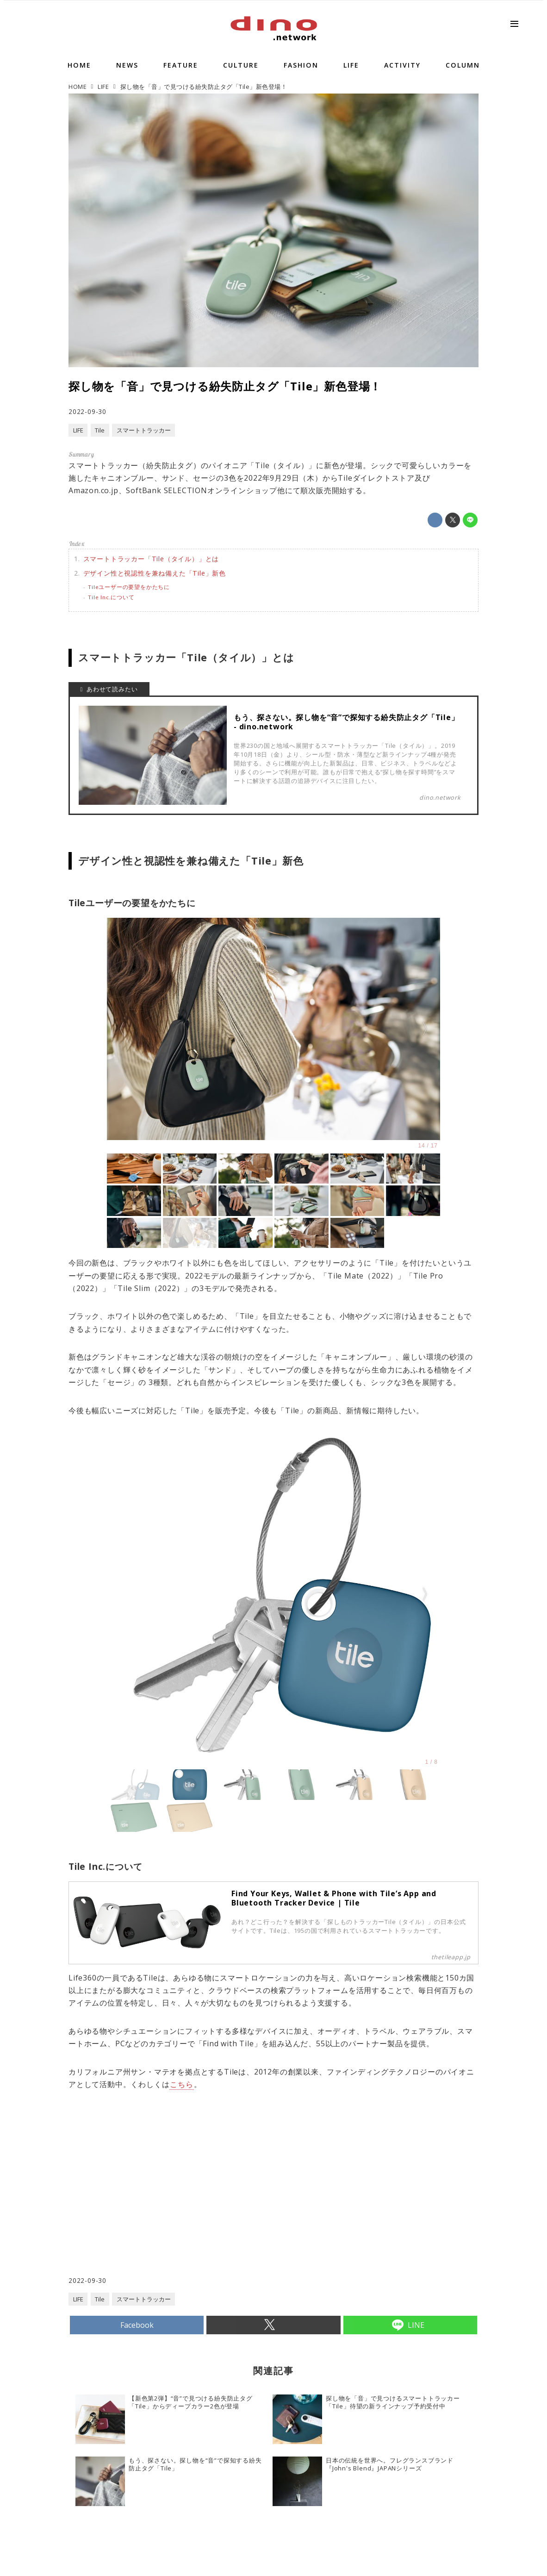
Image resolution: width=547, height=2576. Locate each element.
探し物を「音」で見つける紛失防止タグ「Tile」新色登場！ (224, 386)
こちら (181, 2084)
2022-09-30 (87, 411)
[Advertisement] (171, 2201)
